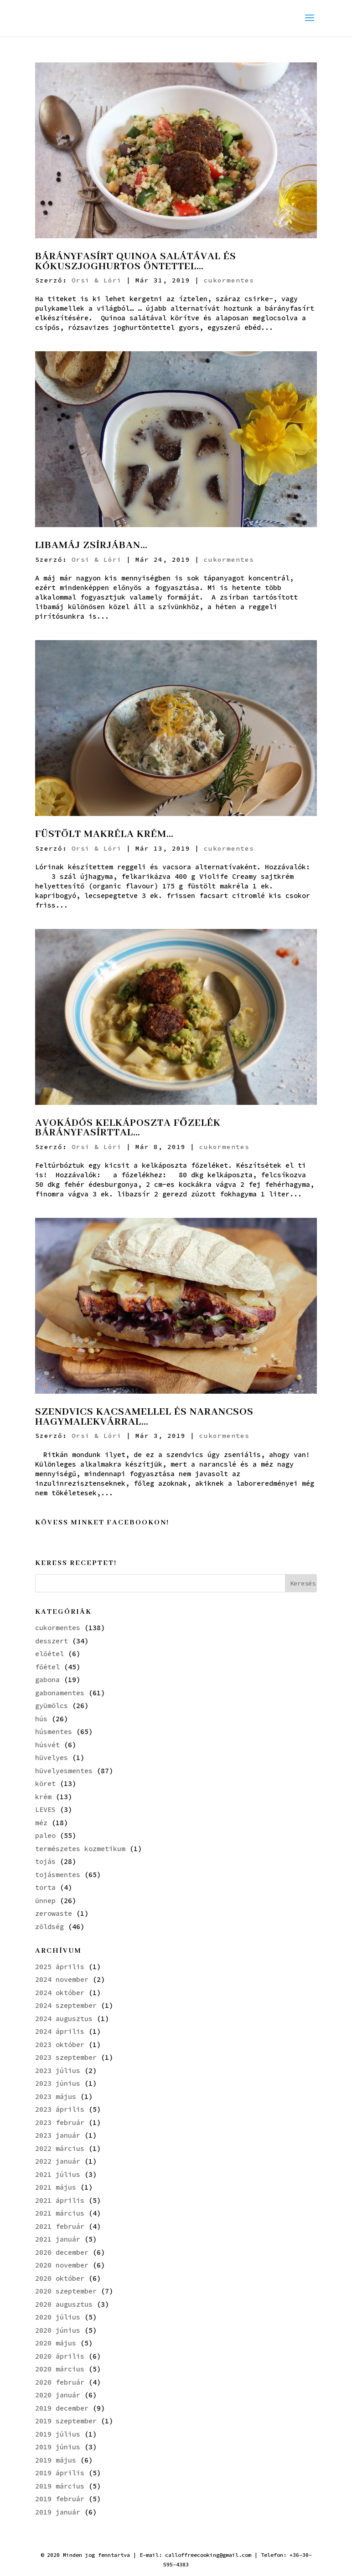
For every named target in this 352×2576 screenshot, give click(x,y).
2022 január (57, 2161)
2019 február (59, 2498)
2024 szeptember (66, 2005)
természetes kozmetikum (80, 1848)
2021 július (57, 2174)
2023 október (59, 2044)
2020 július (57, 2317)
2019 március (59, 2486)
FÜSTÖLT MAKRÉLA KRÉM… (104, 834)
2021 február (59, 2226)
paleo (45, 1835)
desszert (51, 1641)
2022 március (59, 2148)
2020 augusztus (64, 2304)
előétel (49, 1653)
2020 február (59, 2382)
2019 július (57, 2434)
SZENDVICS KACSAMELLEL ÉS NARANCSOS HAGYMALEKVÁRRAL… (144, 1417)
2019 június (57, 2447)
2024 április (59, 2031)
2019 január (57, 2512)
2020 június (57, 2330)
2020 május (55, 2343)
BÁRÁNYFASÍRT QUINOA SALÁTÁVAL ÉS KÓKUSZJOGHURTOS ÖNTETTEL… (135, 261)
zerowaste (53, 1913)
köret (45, 1783)
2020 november (61, 2265)
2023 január (57, 2135)
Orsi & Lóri (97, 280)
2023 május (55, 2096)
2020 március (59, 2369)
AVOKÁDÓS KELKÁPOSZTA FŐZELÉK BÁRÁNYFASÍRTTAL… (128, 1128)
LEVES (45, 1809)
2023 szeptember (66, 2057)
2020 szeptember (66, 2291)
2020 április (59, 2356)
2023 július (57, 2070)
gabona (47, 1679)
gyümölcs (51, 1705)
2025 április (59, 1966)
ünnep (45, 1900)
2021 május (55, 2187)
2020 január (57, 2395)
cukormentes (229, 280)
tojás (45, 1861)
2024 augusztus (64, 2018)
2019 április (59, 2472)
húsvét (47, 1744)
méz (41, 1822)
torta (45, 1887)
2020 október (59, 2278)
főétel (47, 1667)
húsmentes (53, 1731)
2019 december (61, 2408)
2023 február (59, 2122)
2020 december (61, 2252)
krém (43, 1796)
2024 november (61, 1979)
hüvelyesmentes (64, 1770)
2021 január (57, 2239)
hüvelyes (51, 1757)
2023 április (59, 2109)
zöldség (49, 1926)
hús (41, 1718)
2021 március (59, 2213)
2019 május (55, 2460)
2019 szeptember (66, 2421)
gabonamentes (59, 1692)
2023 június (57, 2083)
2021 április (59, 2200)
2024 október (59, 1992)
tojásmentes (57, 1874)
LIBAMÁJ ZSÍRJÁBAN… (91, 545)
